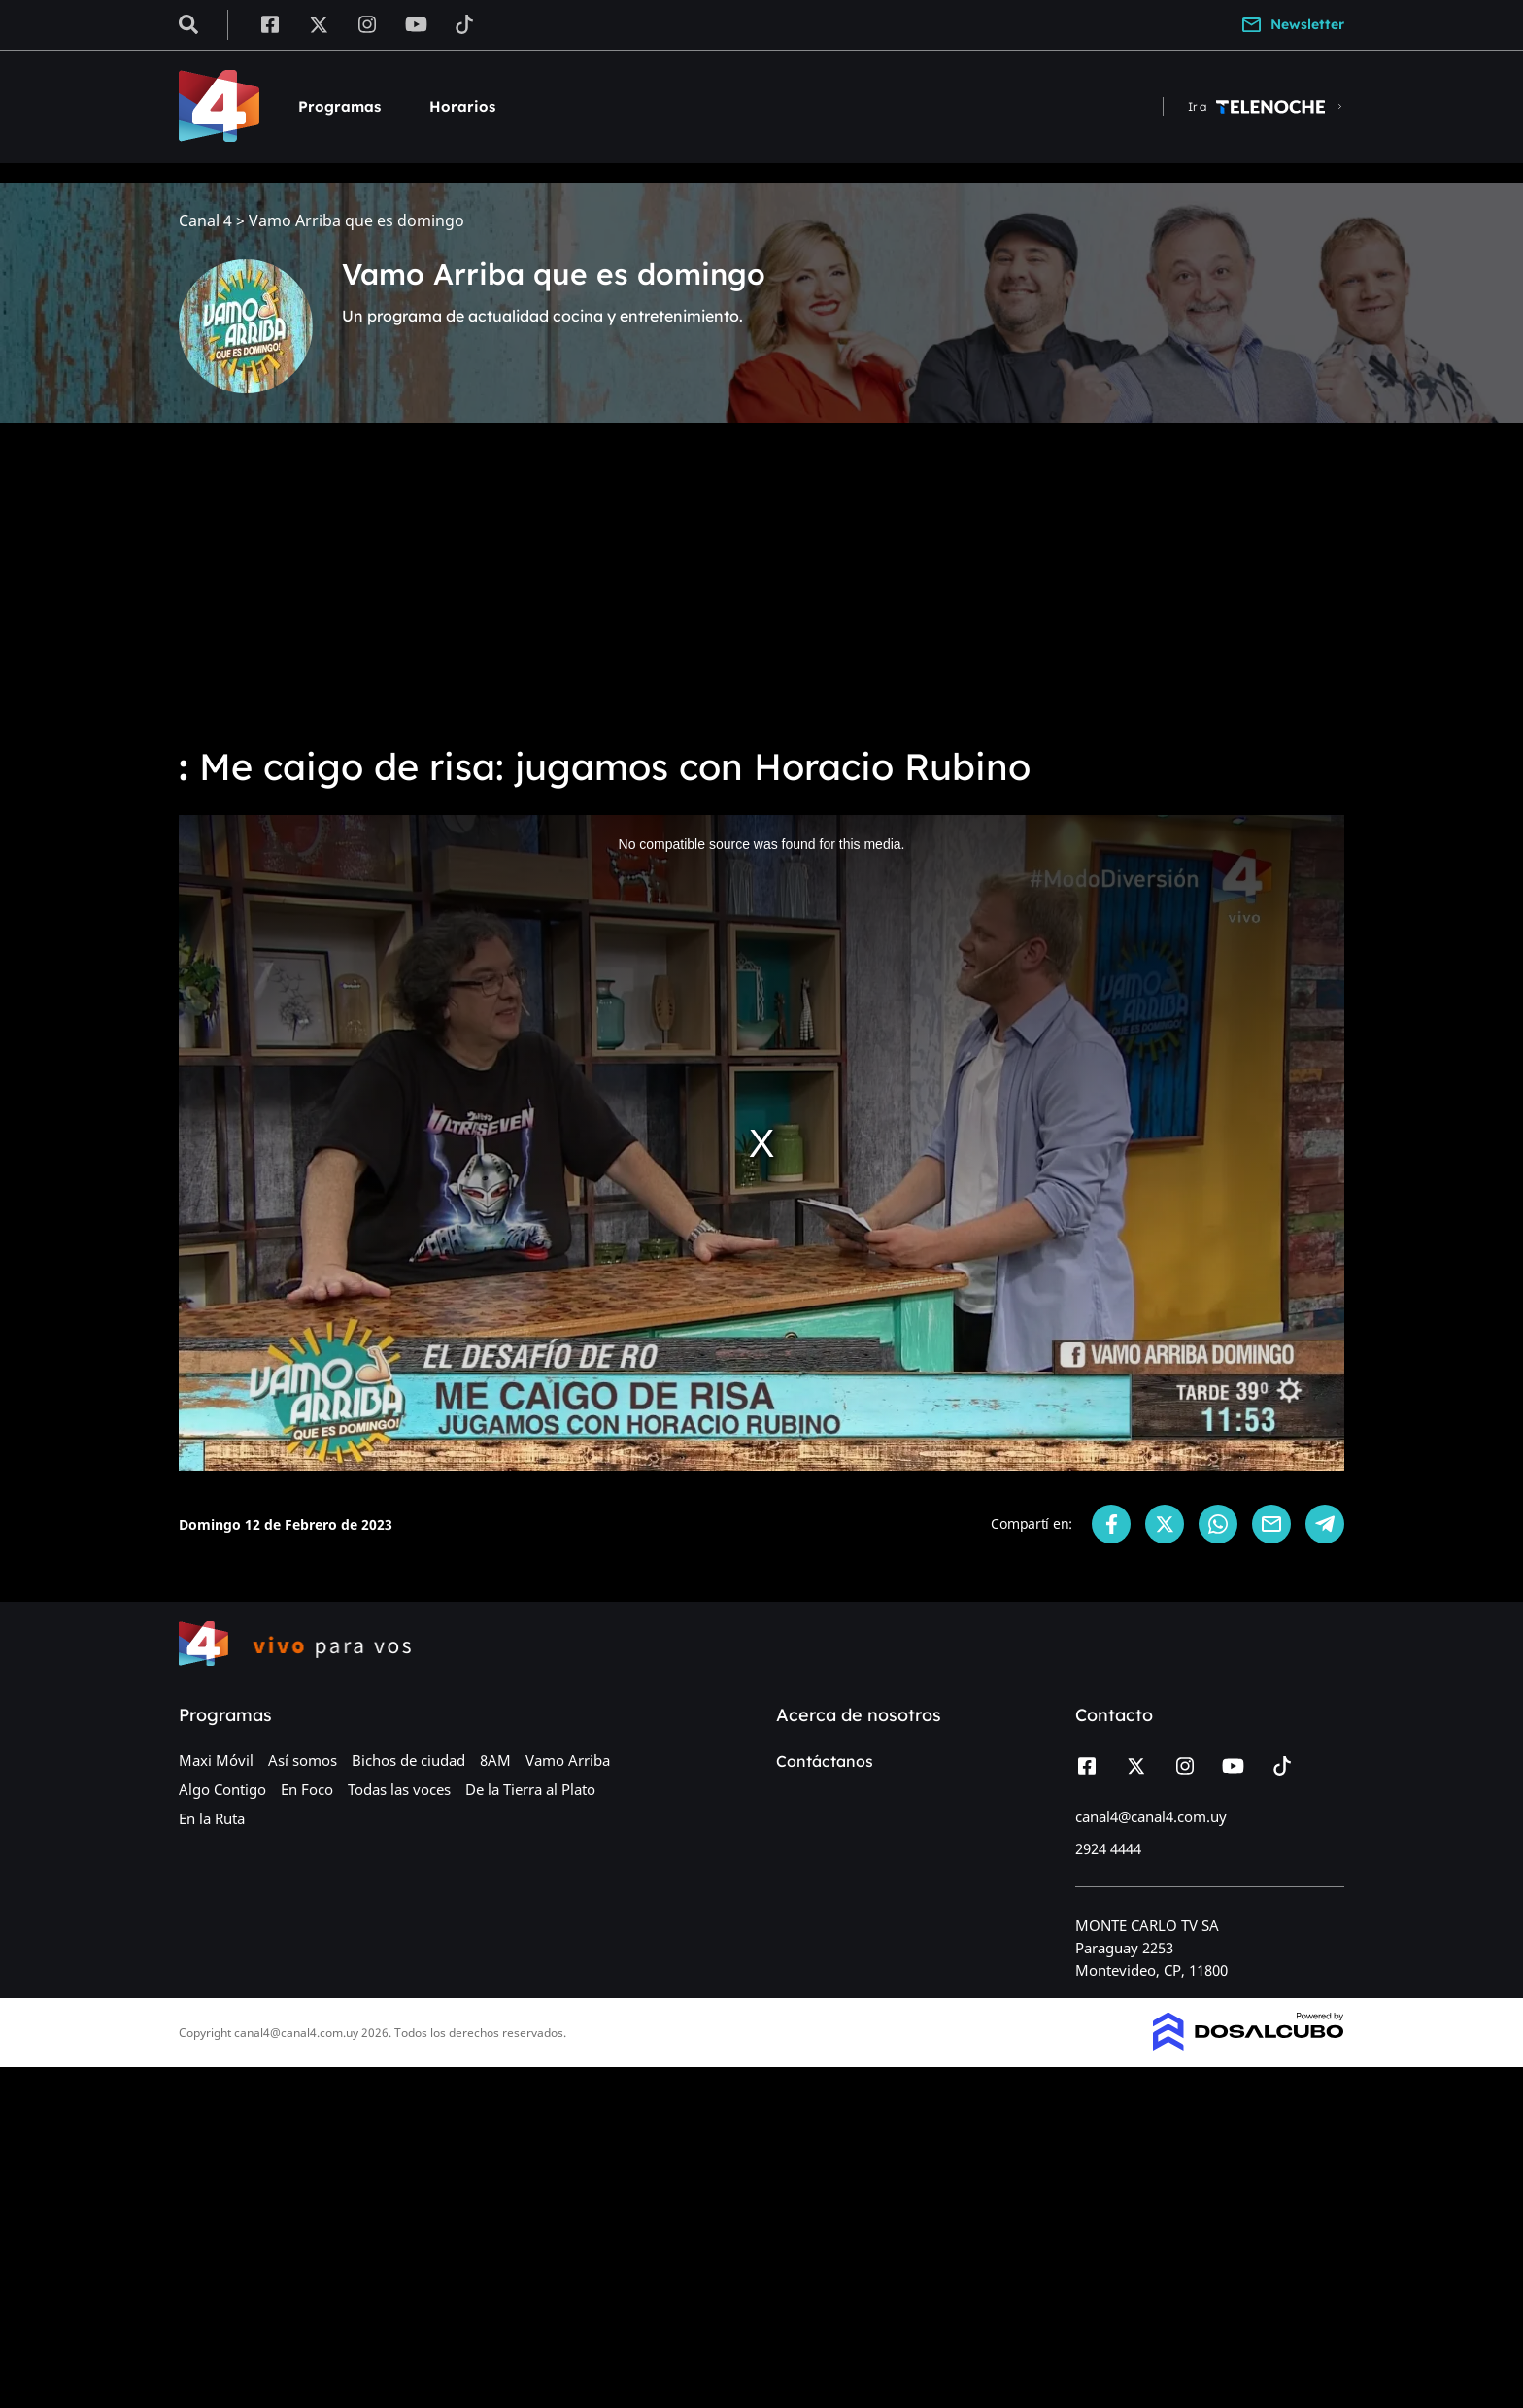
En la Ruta (212, 1818)
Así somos (302, 1760)
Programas (339, 106)
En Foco (307, 1789)
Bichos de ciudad (408, 1760)
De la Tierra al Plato (530, 1789)
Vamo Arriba (567, 1760)
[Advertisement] (761, 583)
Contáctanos (824, 1761)
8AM (495, 1760)
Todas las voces (399, 1789)
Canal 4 (205, 221)
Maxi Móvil (216, 1760)
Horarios (462, 106)
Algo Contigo (222, 1789)
